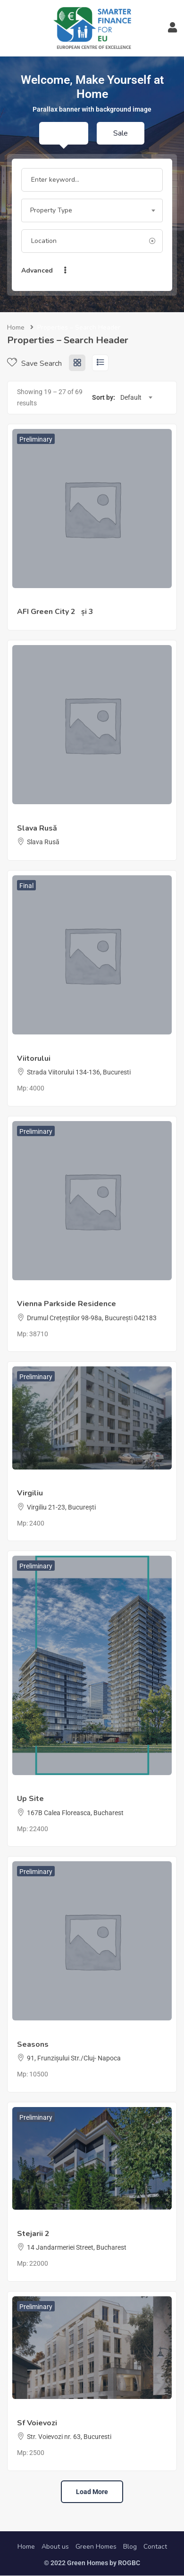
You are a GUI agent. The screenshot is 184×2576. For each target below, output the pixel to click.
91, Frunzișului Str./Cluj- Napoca (74, 2058)
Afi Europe (32, 601)
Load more (92, 2491)
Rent (64, 133)
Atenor (27, 1788)
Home (16, 327)
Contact (155, 2546)
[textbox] (92, 210)
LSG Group (33, 1293)
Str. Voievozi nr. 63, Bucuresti (69, 2436)
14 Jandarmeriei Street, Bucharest (76, 2247)
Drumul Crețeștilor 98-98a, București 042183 (92, 1318)
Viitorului (33, 1058)
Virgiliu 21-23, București (61, 1507)
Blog (130, 2546)
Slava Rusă (37, 828)
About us (55, 2546)
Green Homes (96, 2546)
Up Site (30, 1798)
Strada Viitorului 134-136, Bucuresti (79, 1072)
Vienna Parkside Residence (66, 1304)
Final (26, 885)
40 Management (41, 1047)
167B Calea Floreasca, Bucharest (75, 1813)
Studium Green (38, 2033)
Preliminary (35, 439)
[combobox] (92, 210)
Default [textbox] (131, 397)
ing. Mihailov (35, 817)
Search (106, 270)
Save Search (34, 363)
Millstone (30, 1482)
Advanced (44, 270)
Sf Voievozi (37, 2423)
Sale (120, 133)
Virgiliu (30, 1493)
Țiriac (25, 2222)
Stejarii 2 (33, 2234)
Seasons (33, 2044)
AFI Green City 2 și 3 (55, 611)
